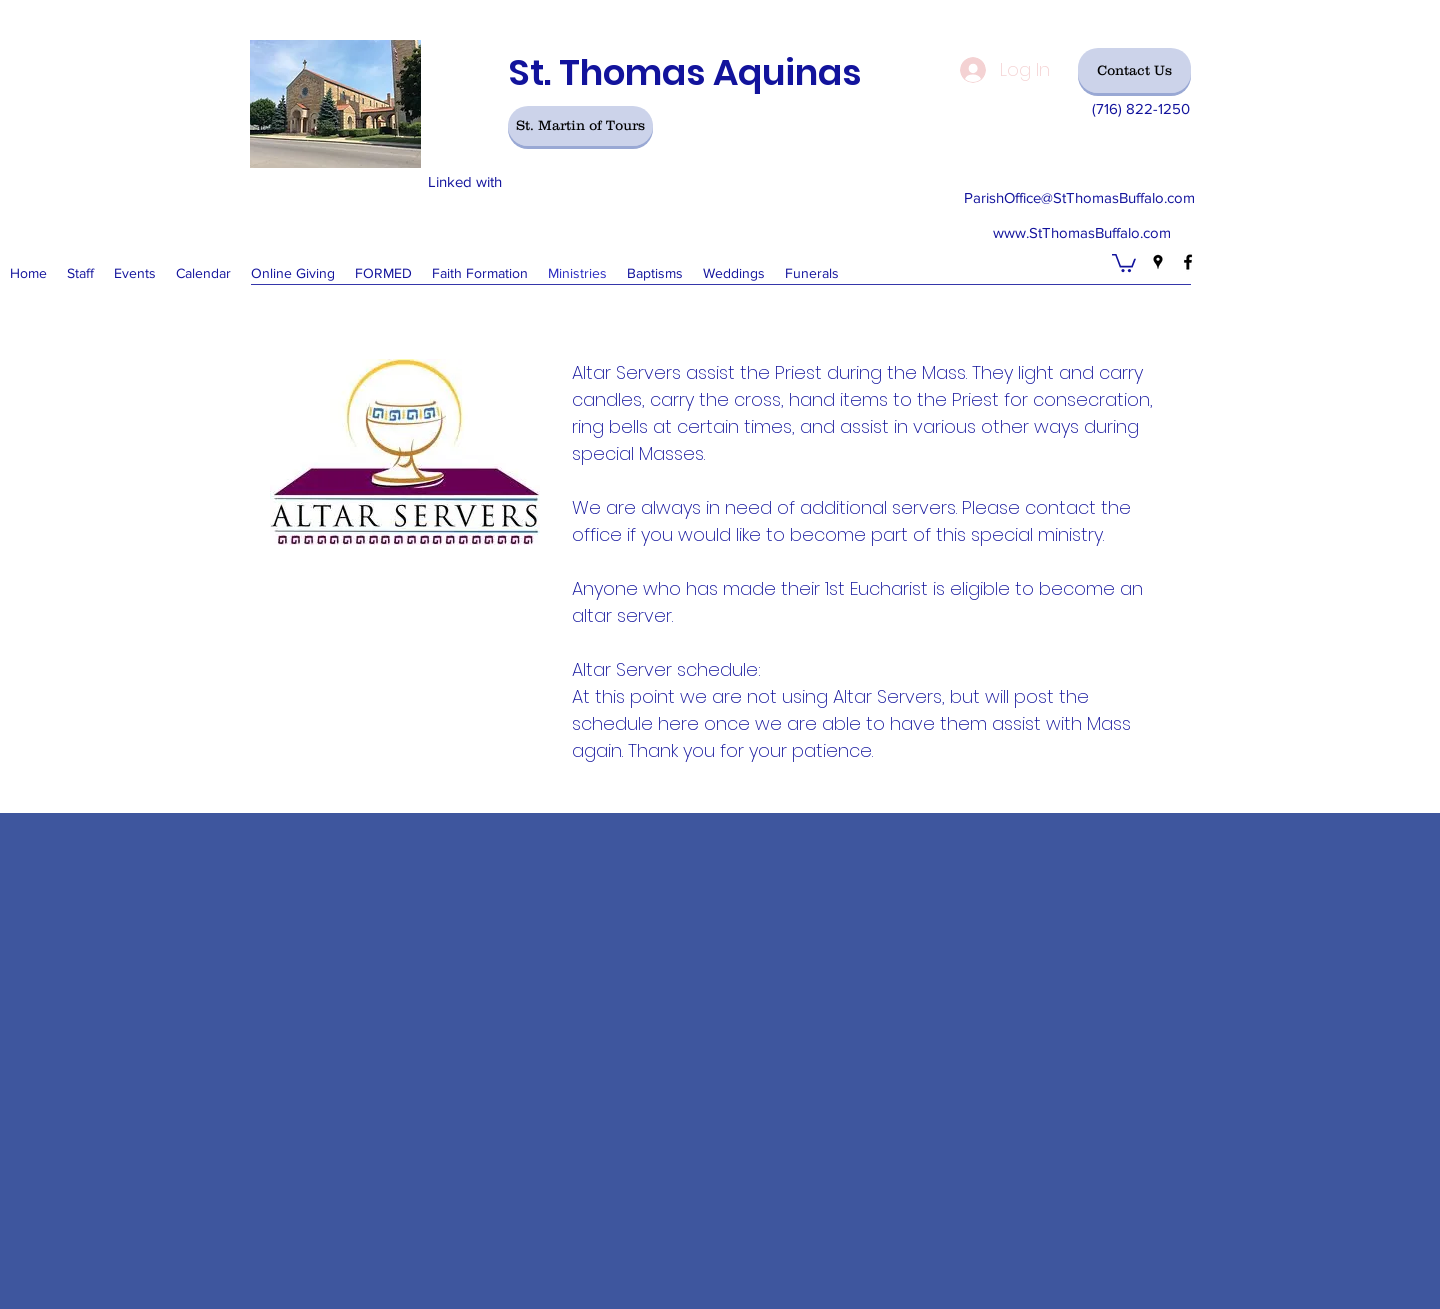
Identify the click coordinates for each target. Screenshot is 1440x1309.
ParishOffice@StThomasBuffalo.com (1079, 197)
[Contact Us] (1134, 70)
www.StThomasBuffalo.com (1082, 232)
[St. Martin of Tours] (580, 126)
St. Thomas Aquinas (684, 72)
